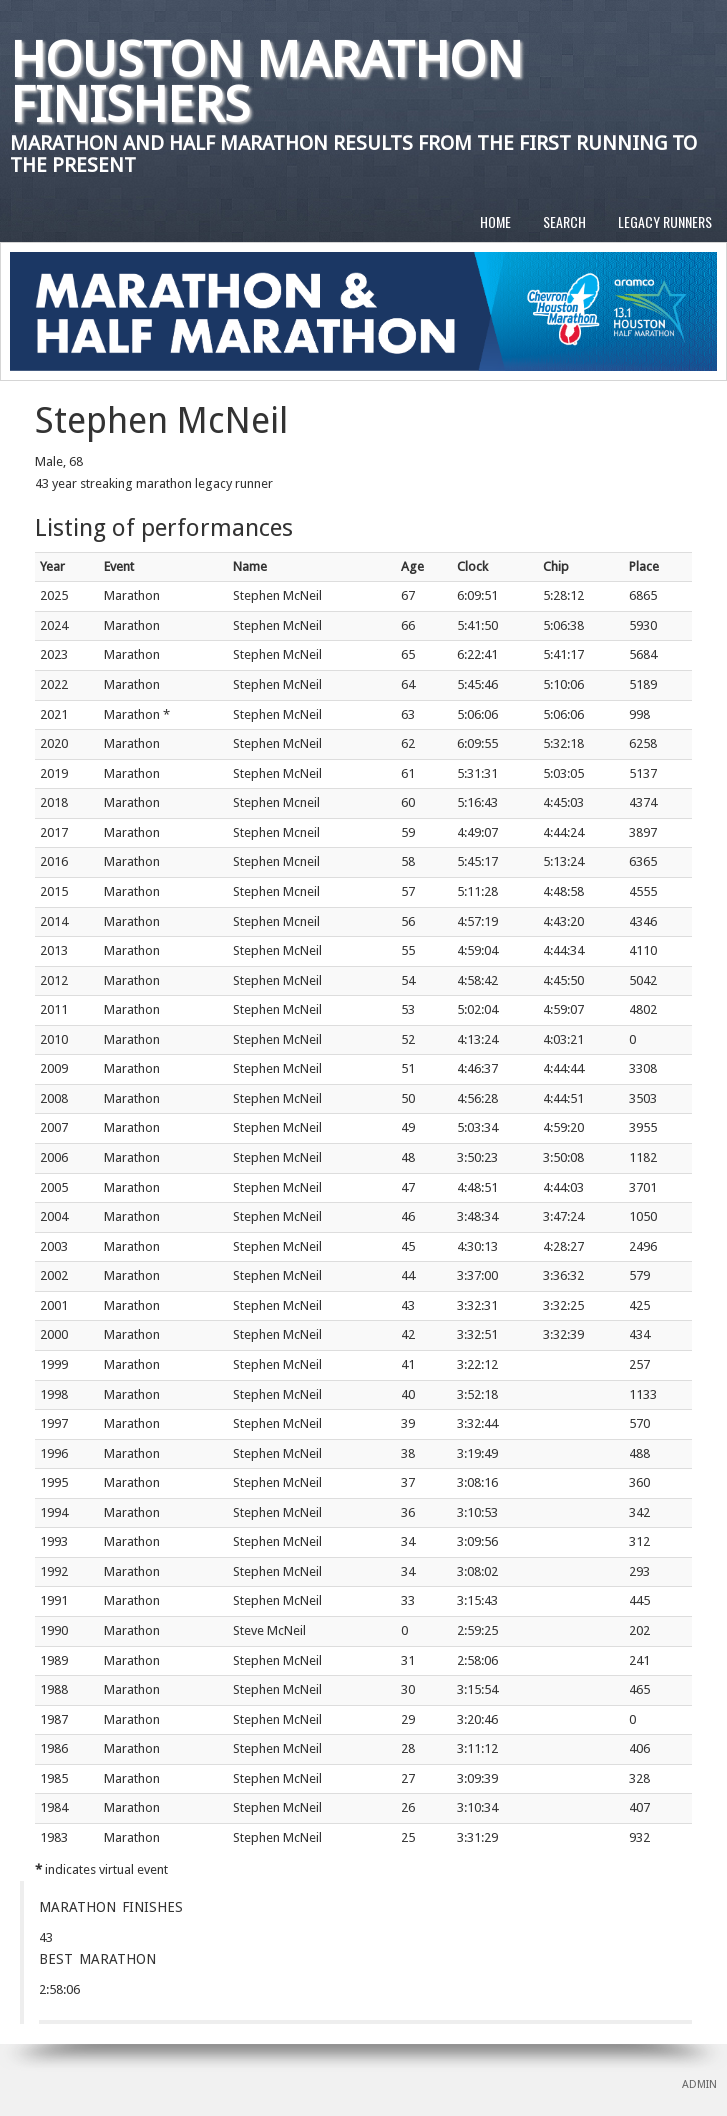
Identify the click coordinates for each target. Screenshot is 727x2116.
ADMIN (699, 2084)
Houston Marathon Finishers (266, 82)
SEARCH (564, 221)
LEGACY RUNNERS (665, 221)
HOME (495, 221)
